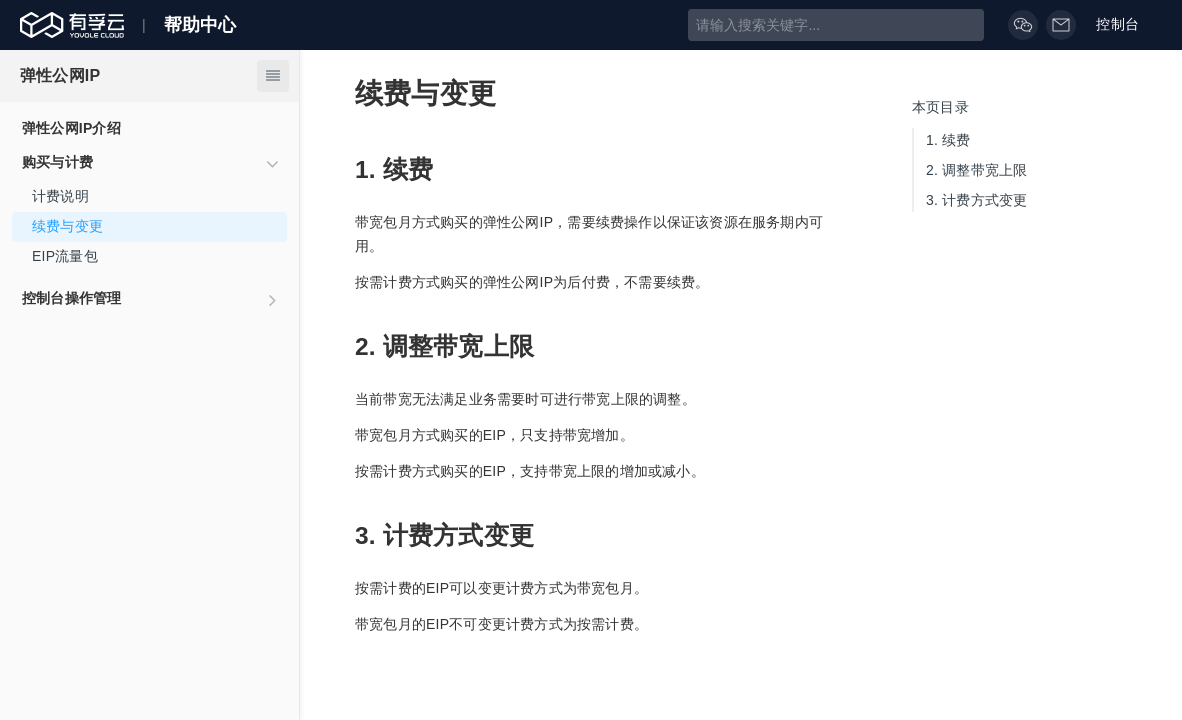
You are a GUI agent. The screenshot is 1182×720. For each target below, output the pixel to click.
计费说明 (60, 196)
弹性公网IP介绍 (71, 128)
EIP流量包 (65, 256)
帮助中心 (200, 25)
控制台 (1129, 25)
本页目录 (940, 107)
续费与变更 (67, 226)
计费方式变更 (976, 200)
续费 (948, 140)
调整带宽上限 (976, 170)
